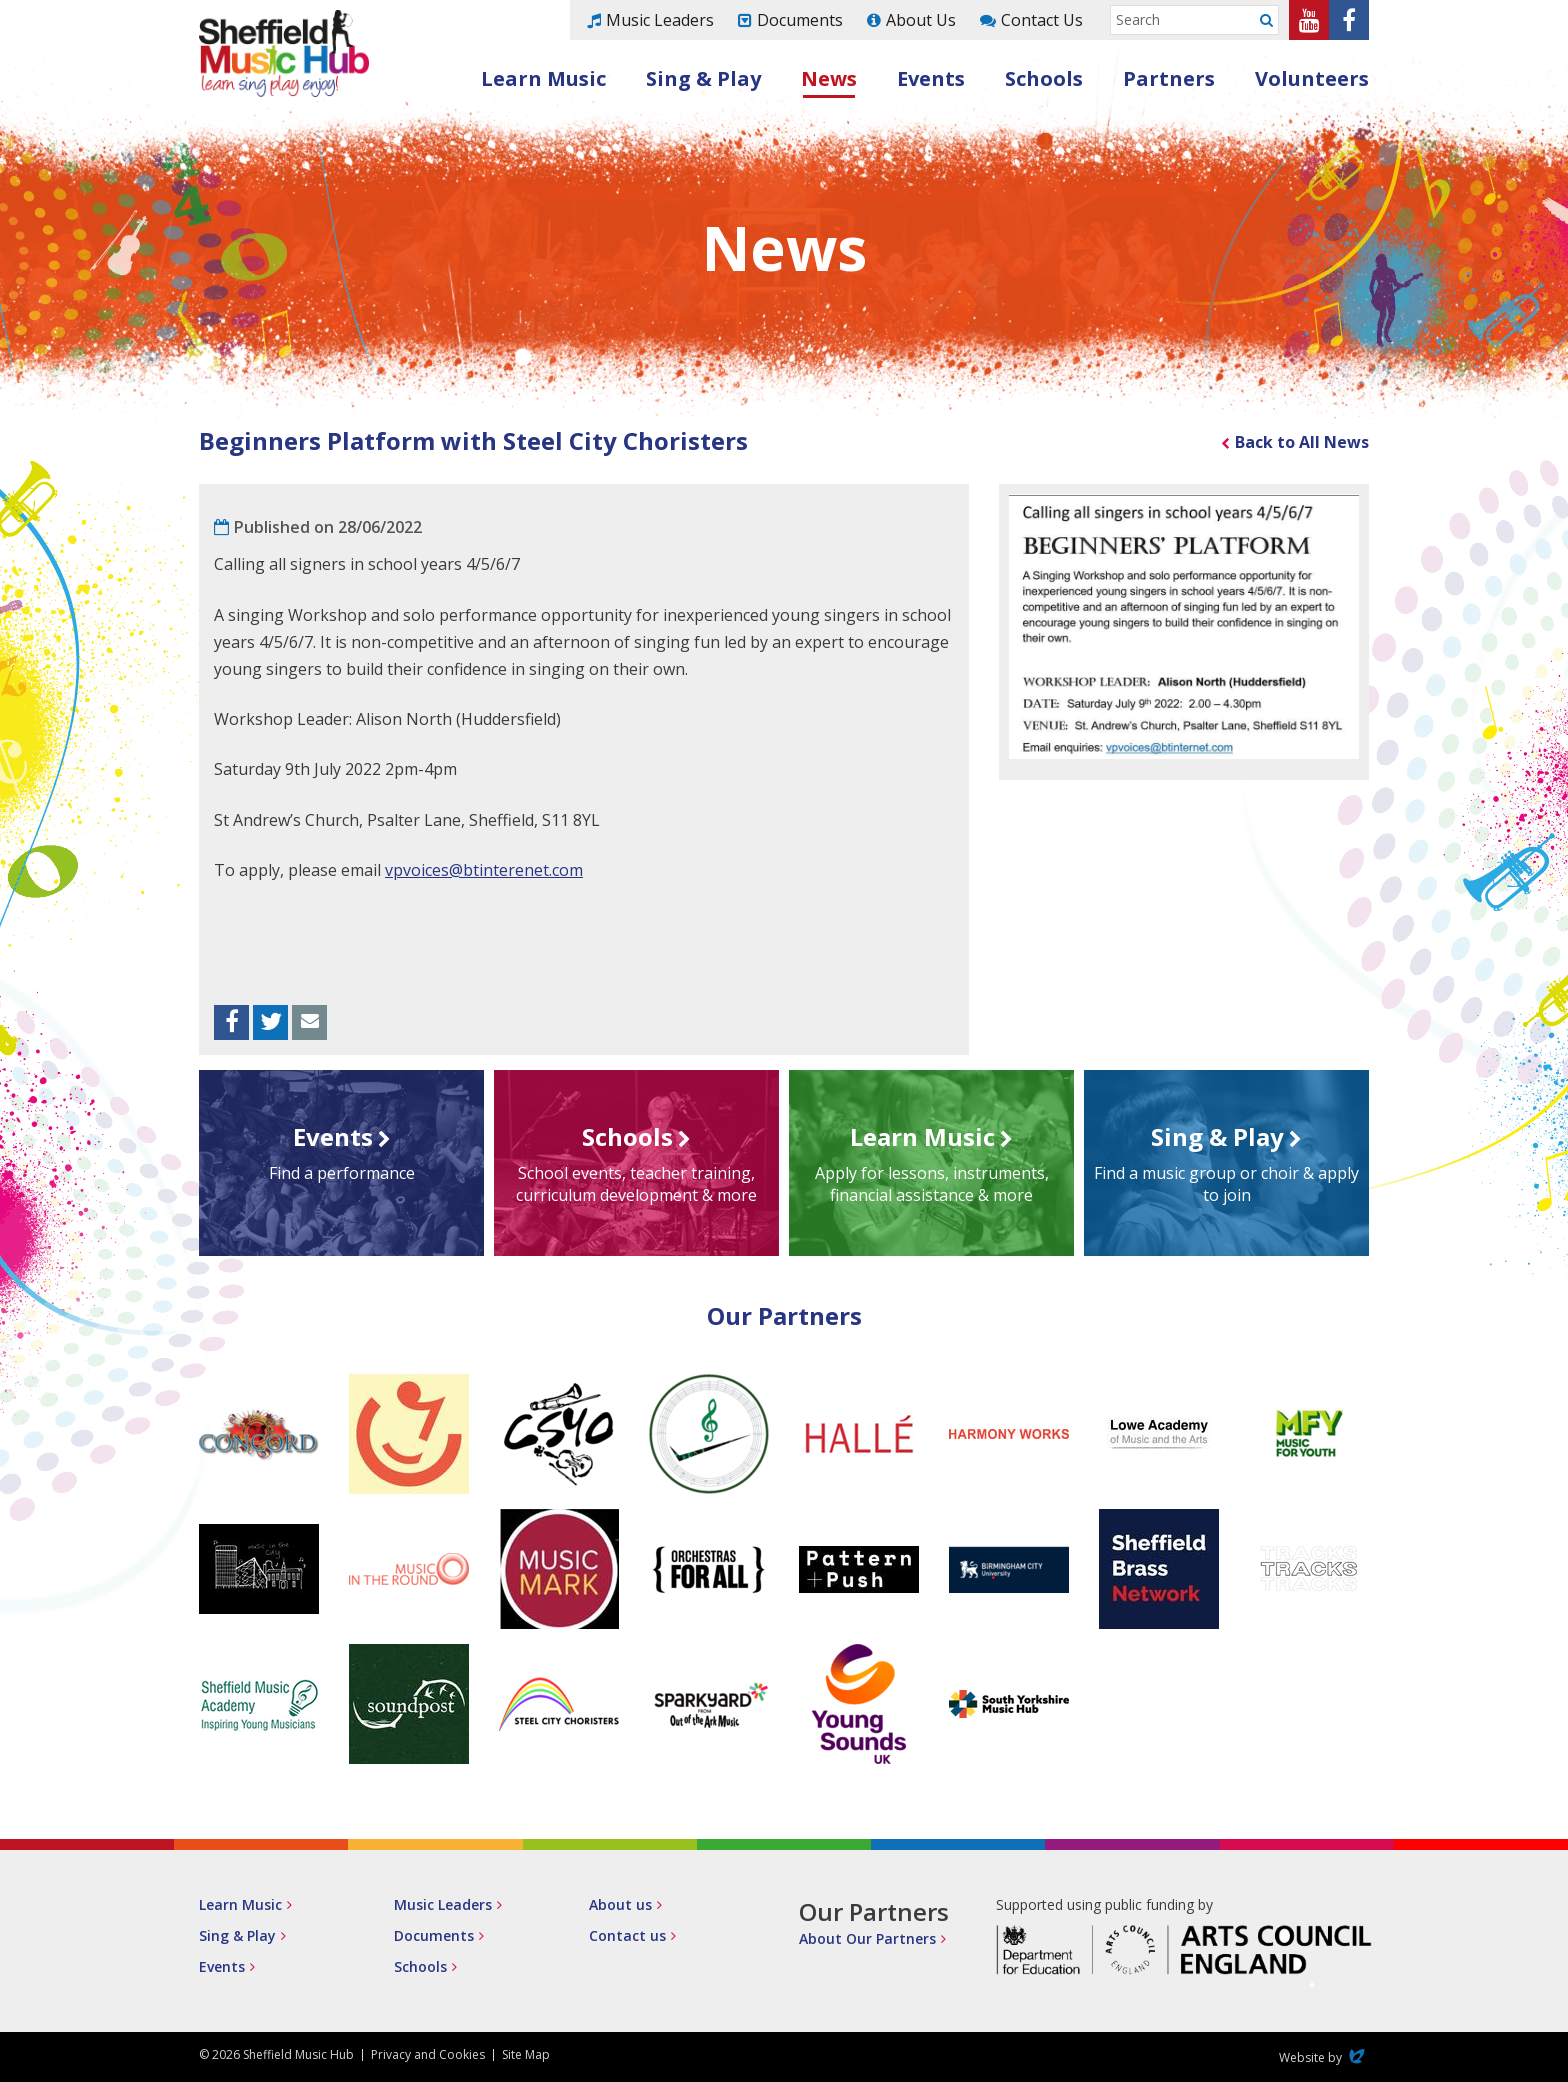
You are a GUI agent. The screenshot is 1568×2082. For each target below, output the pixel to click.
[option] (1184, 626)
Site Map (526, 2054)
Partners (1169, 78)
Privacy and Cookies (428, 2054)
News (829, 78)
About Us (921, 20)
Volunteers (1312, 78)
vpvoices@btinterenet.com (484, 870)
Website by (1324, 2057)
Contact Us (1042, 20)
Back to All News (1302, 442)
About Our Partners (867, 1938)
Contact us (627, 1935)
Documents (800, 20)
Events (931, 78)
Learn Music (543, 78)
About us (620, 1904)
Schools (1044, 78)
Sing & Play (703, 78)
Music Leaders (660, 20)
